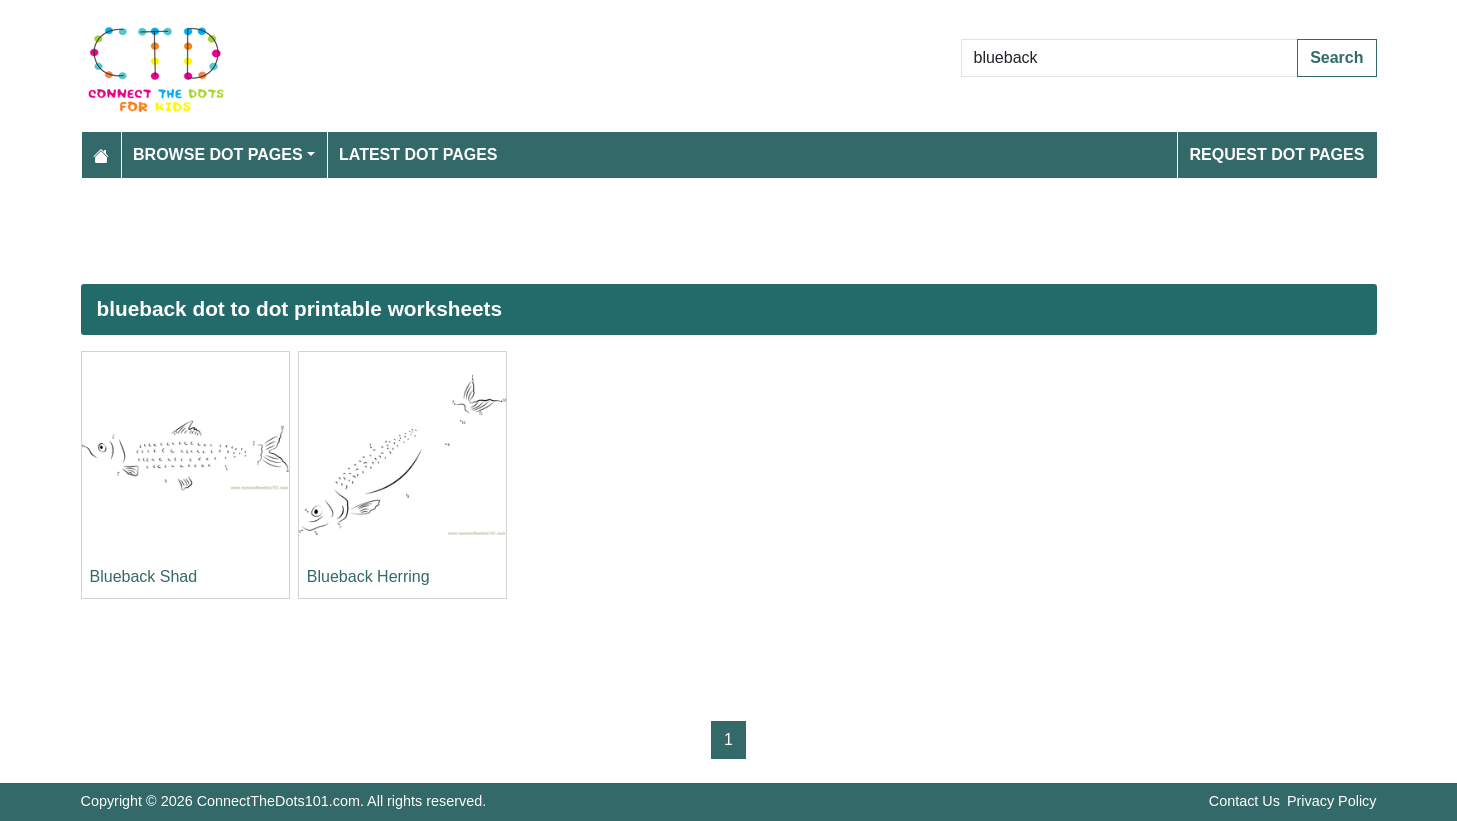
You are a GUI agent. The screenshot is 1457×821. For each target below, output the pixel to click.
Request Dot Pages (1276, 154)
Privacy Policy (1332, 801)
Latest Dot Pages (418, 154)
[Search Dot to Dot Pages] (1130, 58)
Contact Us (1244, 801)
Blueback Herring (368, 576)
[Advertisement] (681, 231)
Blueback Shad (144, 576)
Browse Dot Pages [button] (218, 154)
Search (1336, 57)
